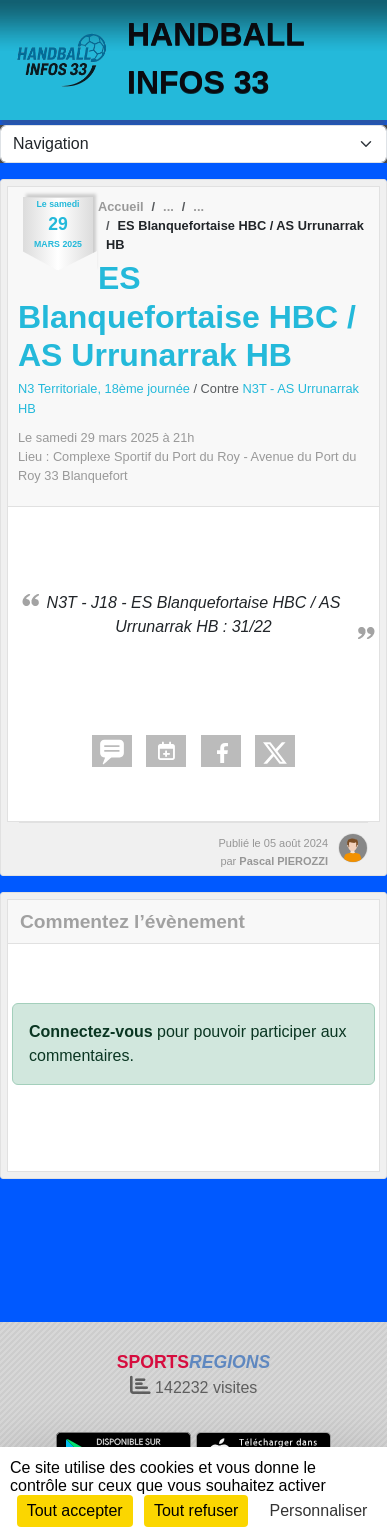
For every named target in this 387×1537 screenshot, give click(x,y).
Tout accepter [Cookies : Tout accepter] (75, 1510)
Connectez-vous (91, 1031)
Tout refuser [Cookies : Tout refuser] (196, 1510)
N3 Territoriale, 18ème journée (105, 388)
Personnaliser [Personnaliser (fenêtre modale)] (319, 1510)
